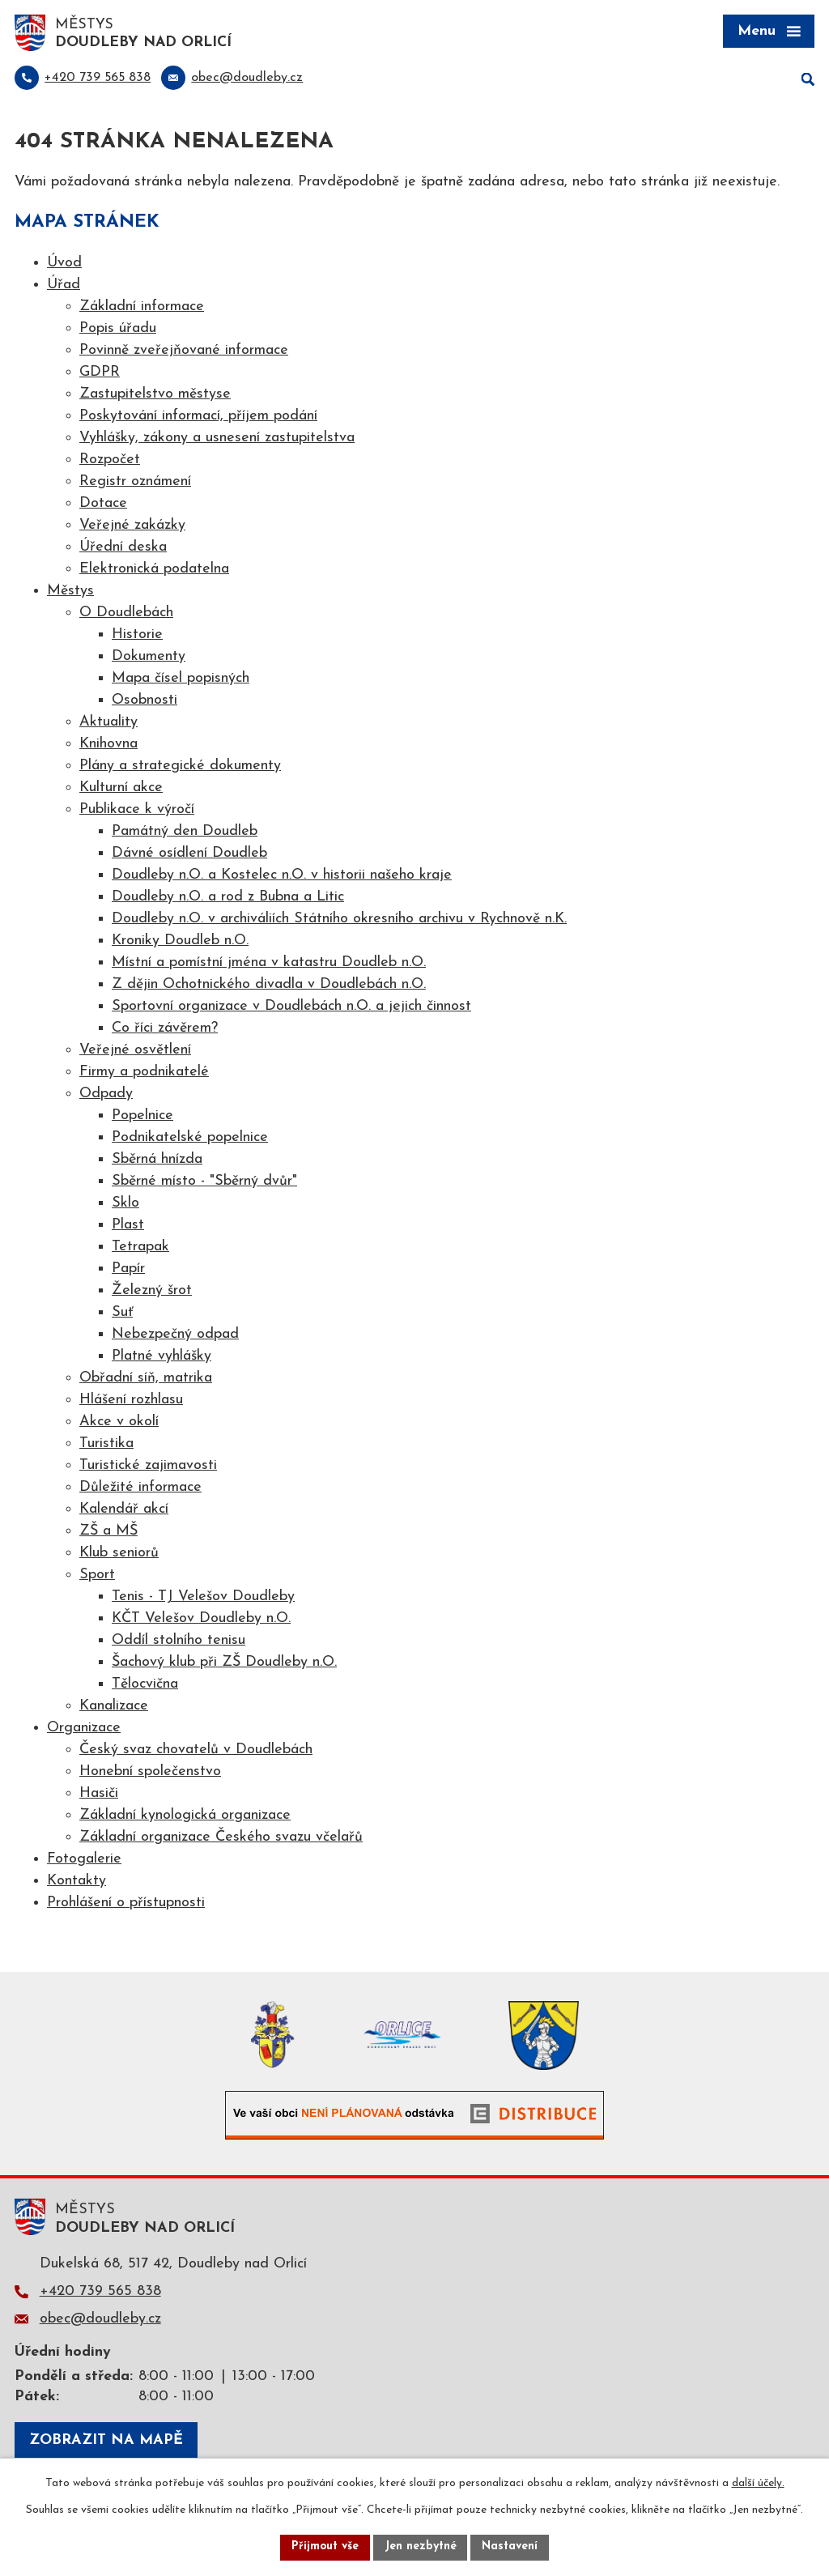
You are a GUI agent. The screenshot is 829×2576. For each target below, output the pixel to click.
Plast (128, 1225)
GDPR (99, 373)
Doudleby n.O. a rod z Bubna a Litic (228, 897)
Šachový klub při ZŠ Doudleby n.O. (224, 1663)
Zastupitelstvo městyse (155, 394)
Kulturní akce (121, 788)
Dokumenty (148, 657)
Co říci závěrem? (165, 1029)
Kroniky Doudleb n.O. (180, 941)
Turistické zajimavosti (148, 1466)
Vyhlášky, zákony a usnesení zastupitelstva (217, 438)
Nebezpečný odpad (175, 1335)
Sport (97, 1575)
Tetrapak (140, 1247)
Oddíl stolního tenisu (178, 1641)
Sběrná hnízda (157, 1160)
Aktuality (108, 722)
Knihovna (108, 744)
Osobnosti (144, 701)
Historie (137, 635)
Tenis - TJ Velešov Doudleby (203, 1597)
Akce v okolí (119, 1422)
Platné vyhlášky (161, 1357)
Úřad (63, 285)
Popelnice (142, 1116)
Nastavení (510, 2547)
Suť (122, 1313)
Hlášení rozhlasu (131, 1400)
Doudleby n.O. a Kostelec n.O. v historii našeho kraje (282, 876)
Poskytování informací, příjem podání (198, 416)
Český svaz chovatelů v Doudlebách (195, 1750)
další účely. (758, 2483)
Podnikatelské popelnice (190, 1138)
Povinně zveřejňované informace (183, 351)
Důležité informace (140, 1488)
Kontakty (76, 1881)
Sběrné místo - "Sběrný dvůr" (204, 1182)
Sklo (125, 1203)
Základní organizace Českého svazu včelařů (221, 1838)
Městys (70, 591)
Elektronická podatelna (154, 569)
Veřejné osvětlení (135, 1050)
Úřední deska (123, 548)
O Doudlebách (126, 613)
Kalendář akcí (123, 1510)
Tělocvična (145, 1684)
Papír (128, 1269)
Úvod (64, 263)
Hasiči (98, 1794)
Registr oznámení (135, 482)
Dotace (103, 504)
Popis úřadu (117, 329)
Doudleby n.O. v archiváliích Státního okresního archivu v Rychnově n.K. (339, 919)
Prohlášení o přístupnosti (126, 1903)
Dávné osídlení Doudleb (189, 854)
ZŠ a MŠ (108, 1531)
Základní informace (141, 307)
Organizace (84, 1728)
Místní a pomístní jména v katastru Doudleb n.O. (269, 963)
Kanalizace (113, 1706)
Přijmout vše (325, 2547)
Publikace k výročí (136, 810)
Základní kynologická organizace (185, 1816)
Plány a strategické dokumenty (180, 766)
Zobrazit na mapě (106, 2441)
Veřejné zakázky (132, 526)
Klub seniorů (119, 1553)
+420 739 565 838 (100, 2292)
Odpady (106, 1094)
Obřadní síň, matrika (145, 1378)
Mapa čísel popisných (180, 679)
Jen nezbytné (421, 2547)
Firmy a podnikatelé (144, 1072)
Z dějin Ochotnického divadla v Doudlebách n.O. (269, 985)
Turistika (106, 1444)
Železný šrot (152, 1291)
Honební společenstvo (150, 1772)
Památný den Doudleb (184, 832)
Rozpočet (109, 460)
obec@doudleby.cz (100, 2319)
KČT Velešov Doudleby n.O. (201, 1619)
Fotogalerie (84, 1859)
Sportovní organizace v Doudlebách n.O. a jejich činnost (291, 1007)
